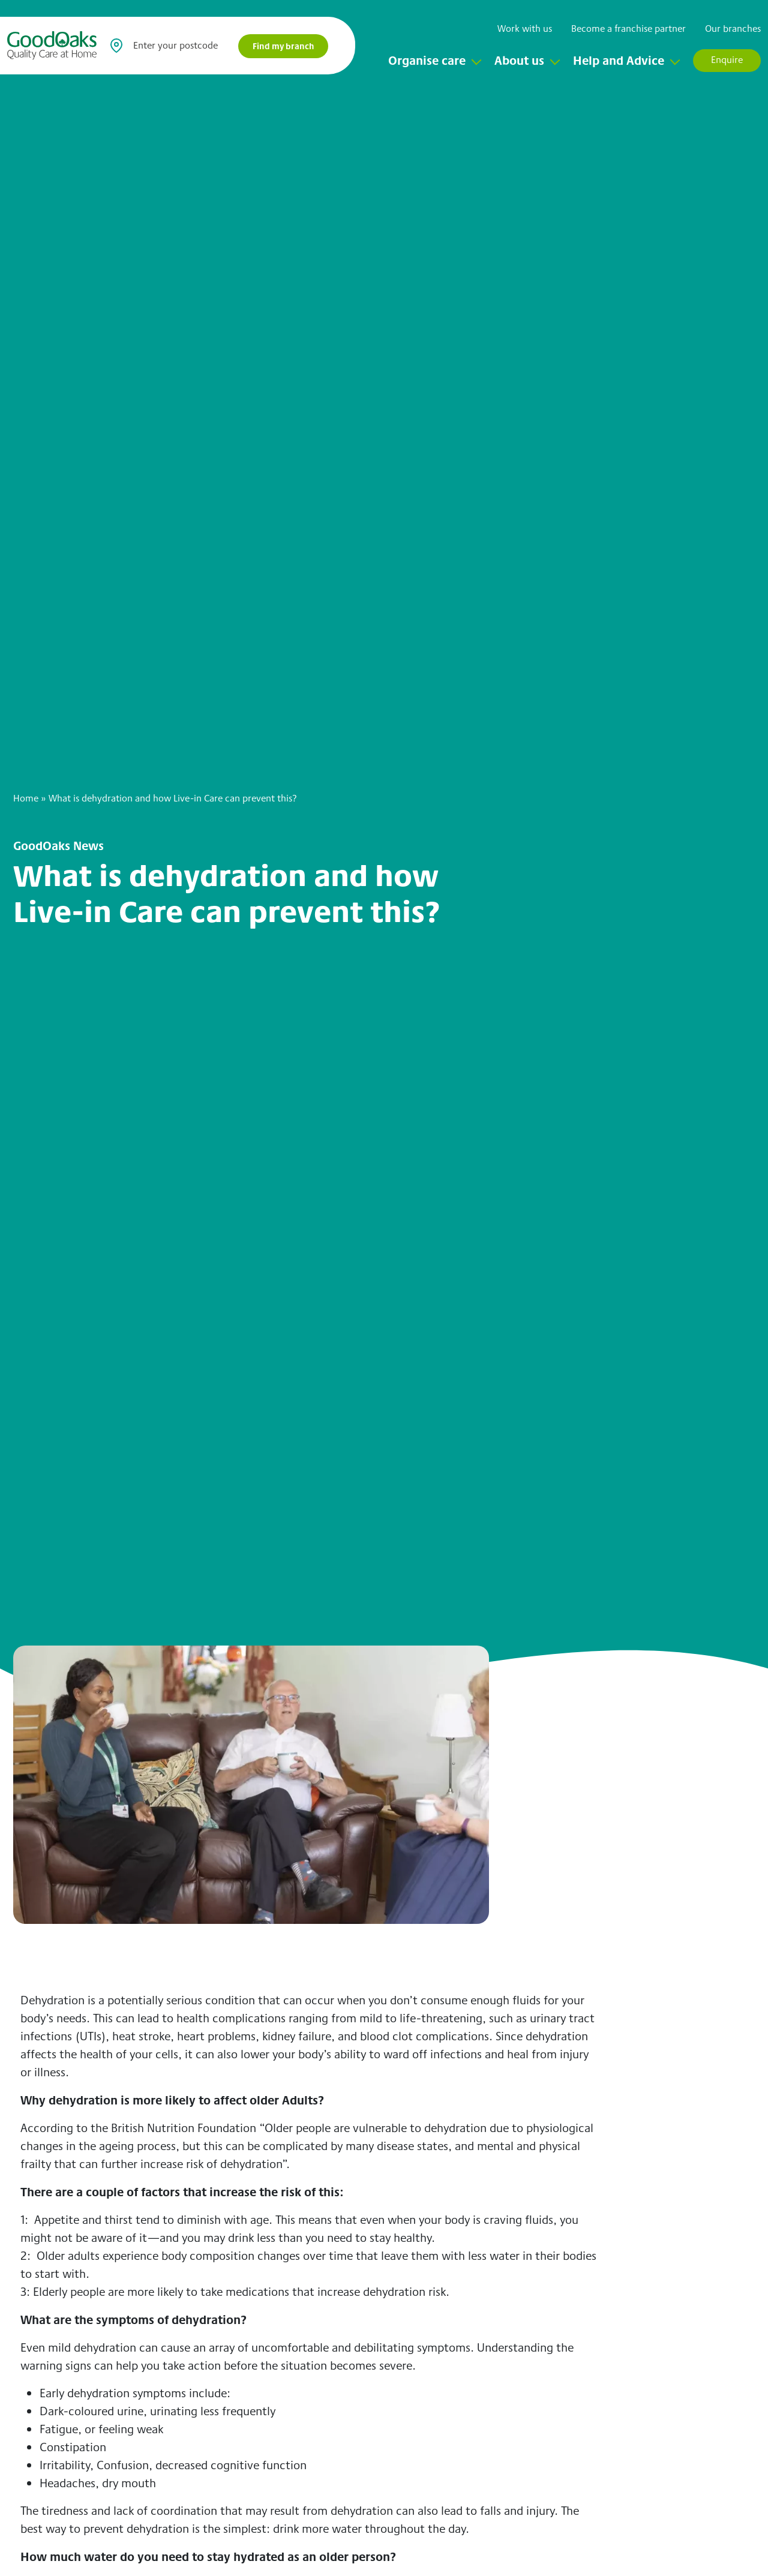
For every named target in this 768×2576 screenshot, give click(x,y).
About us (519, 60)
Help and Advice (618, 60)
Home (25, 798)
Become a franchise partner (628, 28)
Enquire (727, 60)
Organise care (427, 60)
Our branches (733, 28)
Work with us (524, 28)
